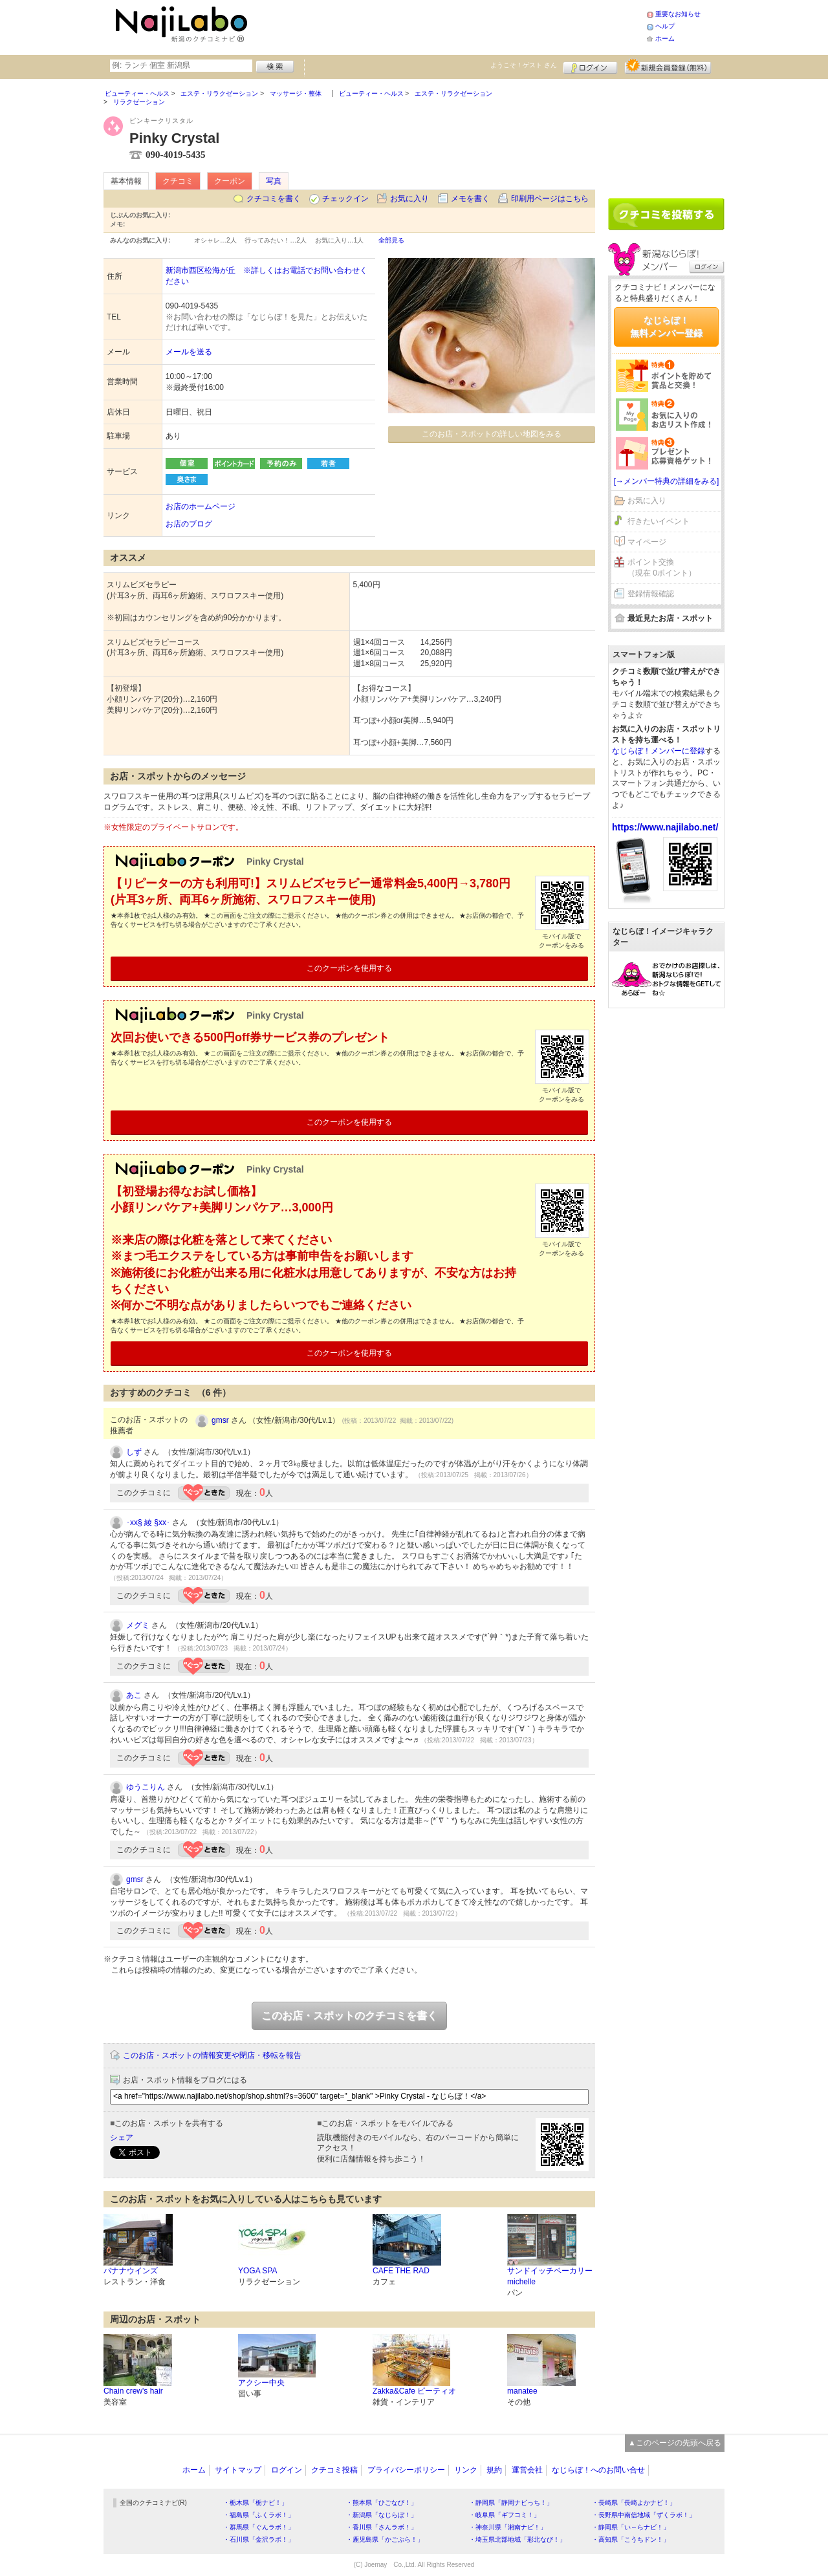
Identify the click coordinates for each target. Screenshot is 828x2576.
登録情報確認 (650, 593)
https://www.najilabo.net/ (665, 827)
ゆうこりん (145, 1786)
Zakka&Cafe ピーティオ (414, 2391)
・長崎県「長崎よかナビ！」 (634, 2502)
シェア (121, 2137)
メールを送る (189, 351)
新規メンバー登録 (668, 66)
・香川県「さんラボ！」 (381, 2527)
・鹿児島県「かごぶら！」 (385, 2539)
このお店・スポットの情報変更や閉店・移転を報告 (212, 2055)
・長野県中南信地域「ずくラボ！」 (643, 2514)
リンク (465, 2469)
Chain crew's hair (133, 2391)
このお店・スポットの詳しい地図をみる (491, 433)
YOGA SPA (257, 2270)
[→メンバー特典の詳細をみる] (666, 481)
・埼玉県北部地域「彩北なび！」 (517, 2539)
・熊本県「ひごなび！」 (381, 2502)
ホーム (665, 38)
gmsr (220, 1420)
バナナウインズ (131, 2270)
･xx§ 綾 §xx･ (148, 1522)
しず (134, 1451)
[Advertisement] (449, 25)
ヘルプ (665, 26)
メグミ (137, 1625)
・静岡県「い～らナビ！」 (631, 2527)
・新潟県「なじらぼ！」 (381, 2514)
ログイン (590, 66)
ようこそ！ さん (523, 65)
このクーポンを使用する (349, 968)
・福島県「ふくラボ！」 (258, 2514)
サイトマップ (238, 2469)
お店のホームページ (200, 506)
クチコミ (177, 181)
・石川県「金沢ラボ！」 (258, 2539)
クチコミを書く (273, 198)
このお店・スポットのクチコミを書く (349, 2015)
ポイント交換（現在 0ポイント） (661, 567)
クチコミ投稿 (334, 2469)
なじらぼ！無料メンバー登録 (666, 326)
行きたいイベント (658, 521)
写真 (273, 181)
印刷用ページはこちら (550, 198)
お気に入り (409, 198)
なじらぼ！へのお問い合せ (598, 2469)
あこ (134, 1695)
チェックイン (345, 198)
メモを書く (470, 198)
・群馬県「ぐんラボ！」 (258, 2527)
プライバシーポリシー (406, 2469)
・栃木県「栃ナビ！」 (255, 2502)
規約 (494, 2469)
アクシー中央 (261, 2382)
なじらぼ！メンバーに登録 (658, 750)
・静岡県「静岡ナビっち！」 (511, 2502)
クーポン (229, 181)
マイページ (646, 542)
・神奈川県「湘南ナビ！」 (508, 2527)
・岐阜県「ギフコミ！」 (504, 2514)
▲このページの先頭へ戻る (674, 2442)
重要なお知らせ (678, 13)
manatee (522, 2391)
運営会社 (527, 2469)
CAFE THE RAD (401, 2270)
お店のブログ (189, 523)
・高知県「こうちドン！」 (631, 2539)
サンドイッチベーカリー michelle (550, 2276)
